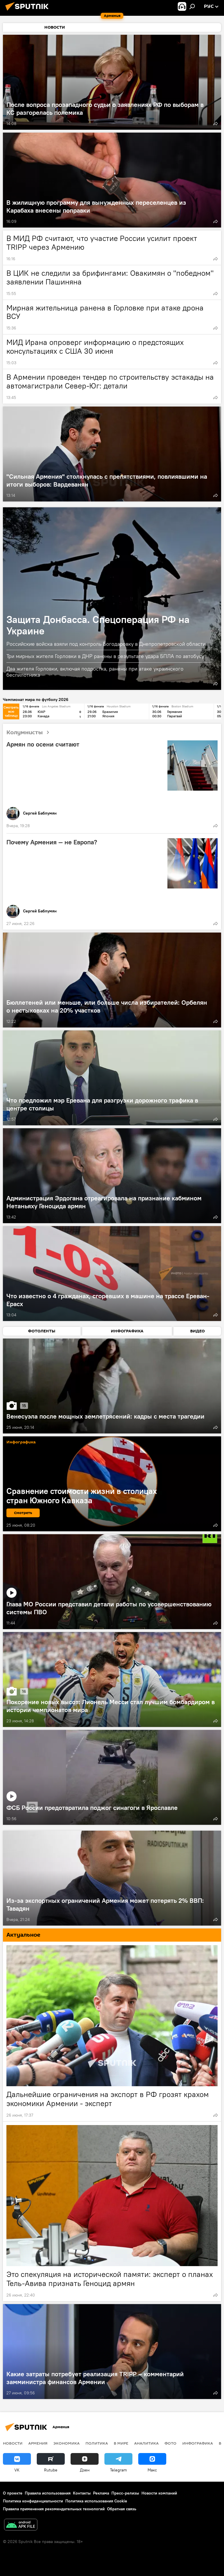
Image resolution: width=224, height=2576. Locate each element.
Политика (96, 2443)
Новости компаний (159, 2493)
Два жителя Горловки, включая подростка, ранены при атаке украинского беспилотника (94, 671)
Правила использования (48, 2493)
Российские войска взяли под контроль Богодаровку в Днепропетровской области (106, 643)
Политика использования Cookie (96, 2501)
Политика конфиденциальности (33, 2501)
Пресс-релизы (125, 2493)
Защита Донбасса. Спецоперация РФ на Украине (98, 625)
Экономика (66, 2443)
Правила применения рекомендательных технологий (54, 2508)
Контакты (82, 2493)
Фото (170, 2443)
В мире (121, 2443)
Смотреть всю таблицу (11, 711)
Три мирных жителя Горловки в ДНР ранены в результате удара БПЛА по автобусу (105, 656)
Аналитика (146, 2443)
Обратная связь (121, 2508)
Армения (38, 2443)
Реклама (101, 2493)
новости (12, 2443)
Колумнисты (30, 732)
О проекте (12, 2493)
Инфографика (197, 2443)
